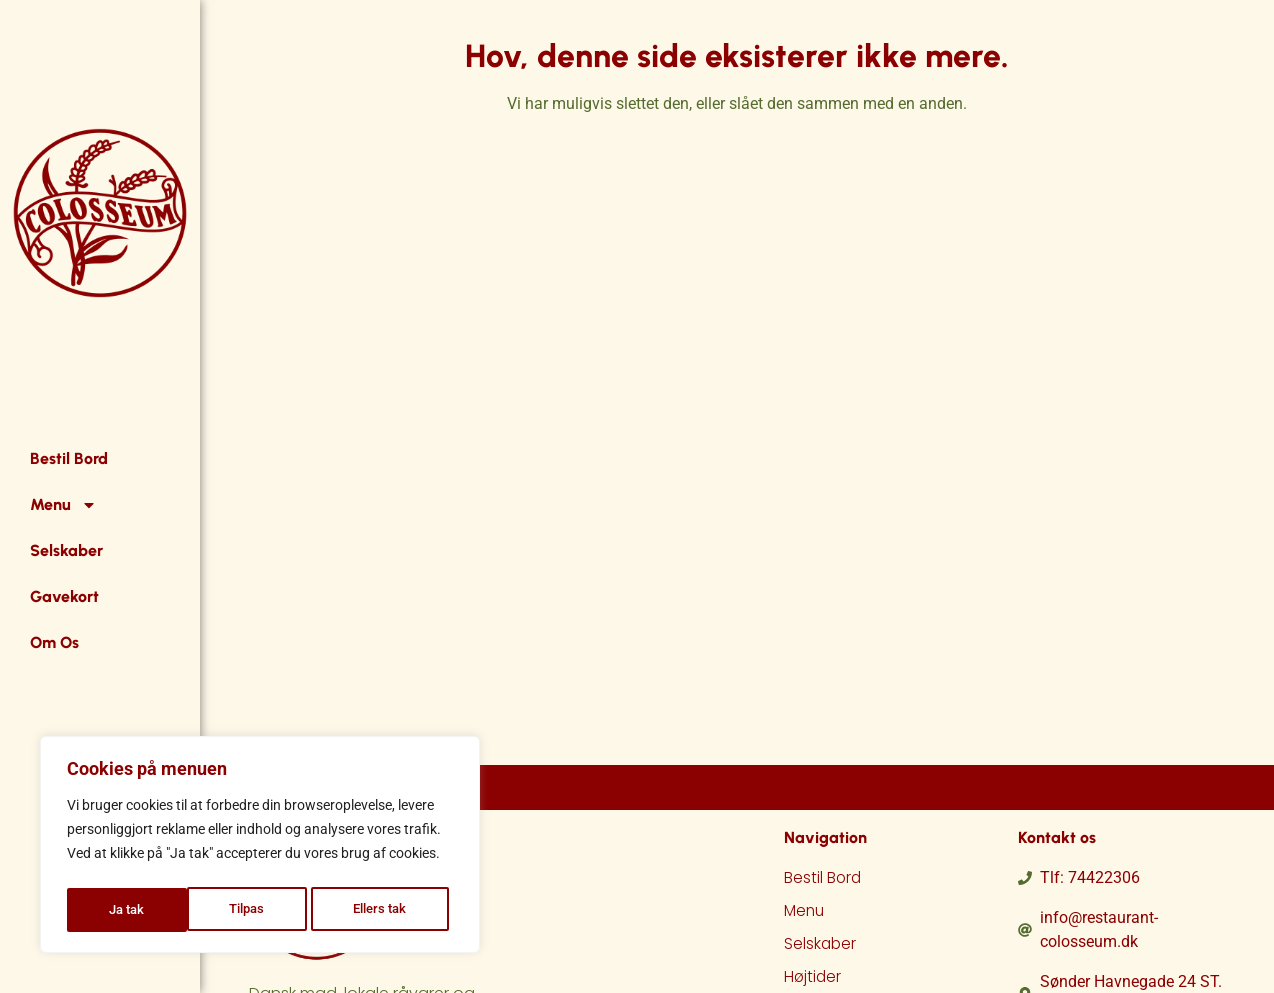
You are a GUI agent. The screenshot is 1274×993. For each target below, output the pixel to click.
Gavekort (64, 596)
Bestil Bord (69, 458)
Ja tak (394, 910)
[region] (260, 848)
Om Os (54, 642)
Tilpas (126, 910)
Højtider (813, 979)
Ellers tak (260, 910)
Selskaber (66, 550)
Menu (63, 505)
